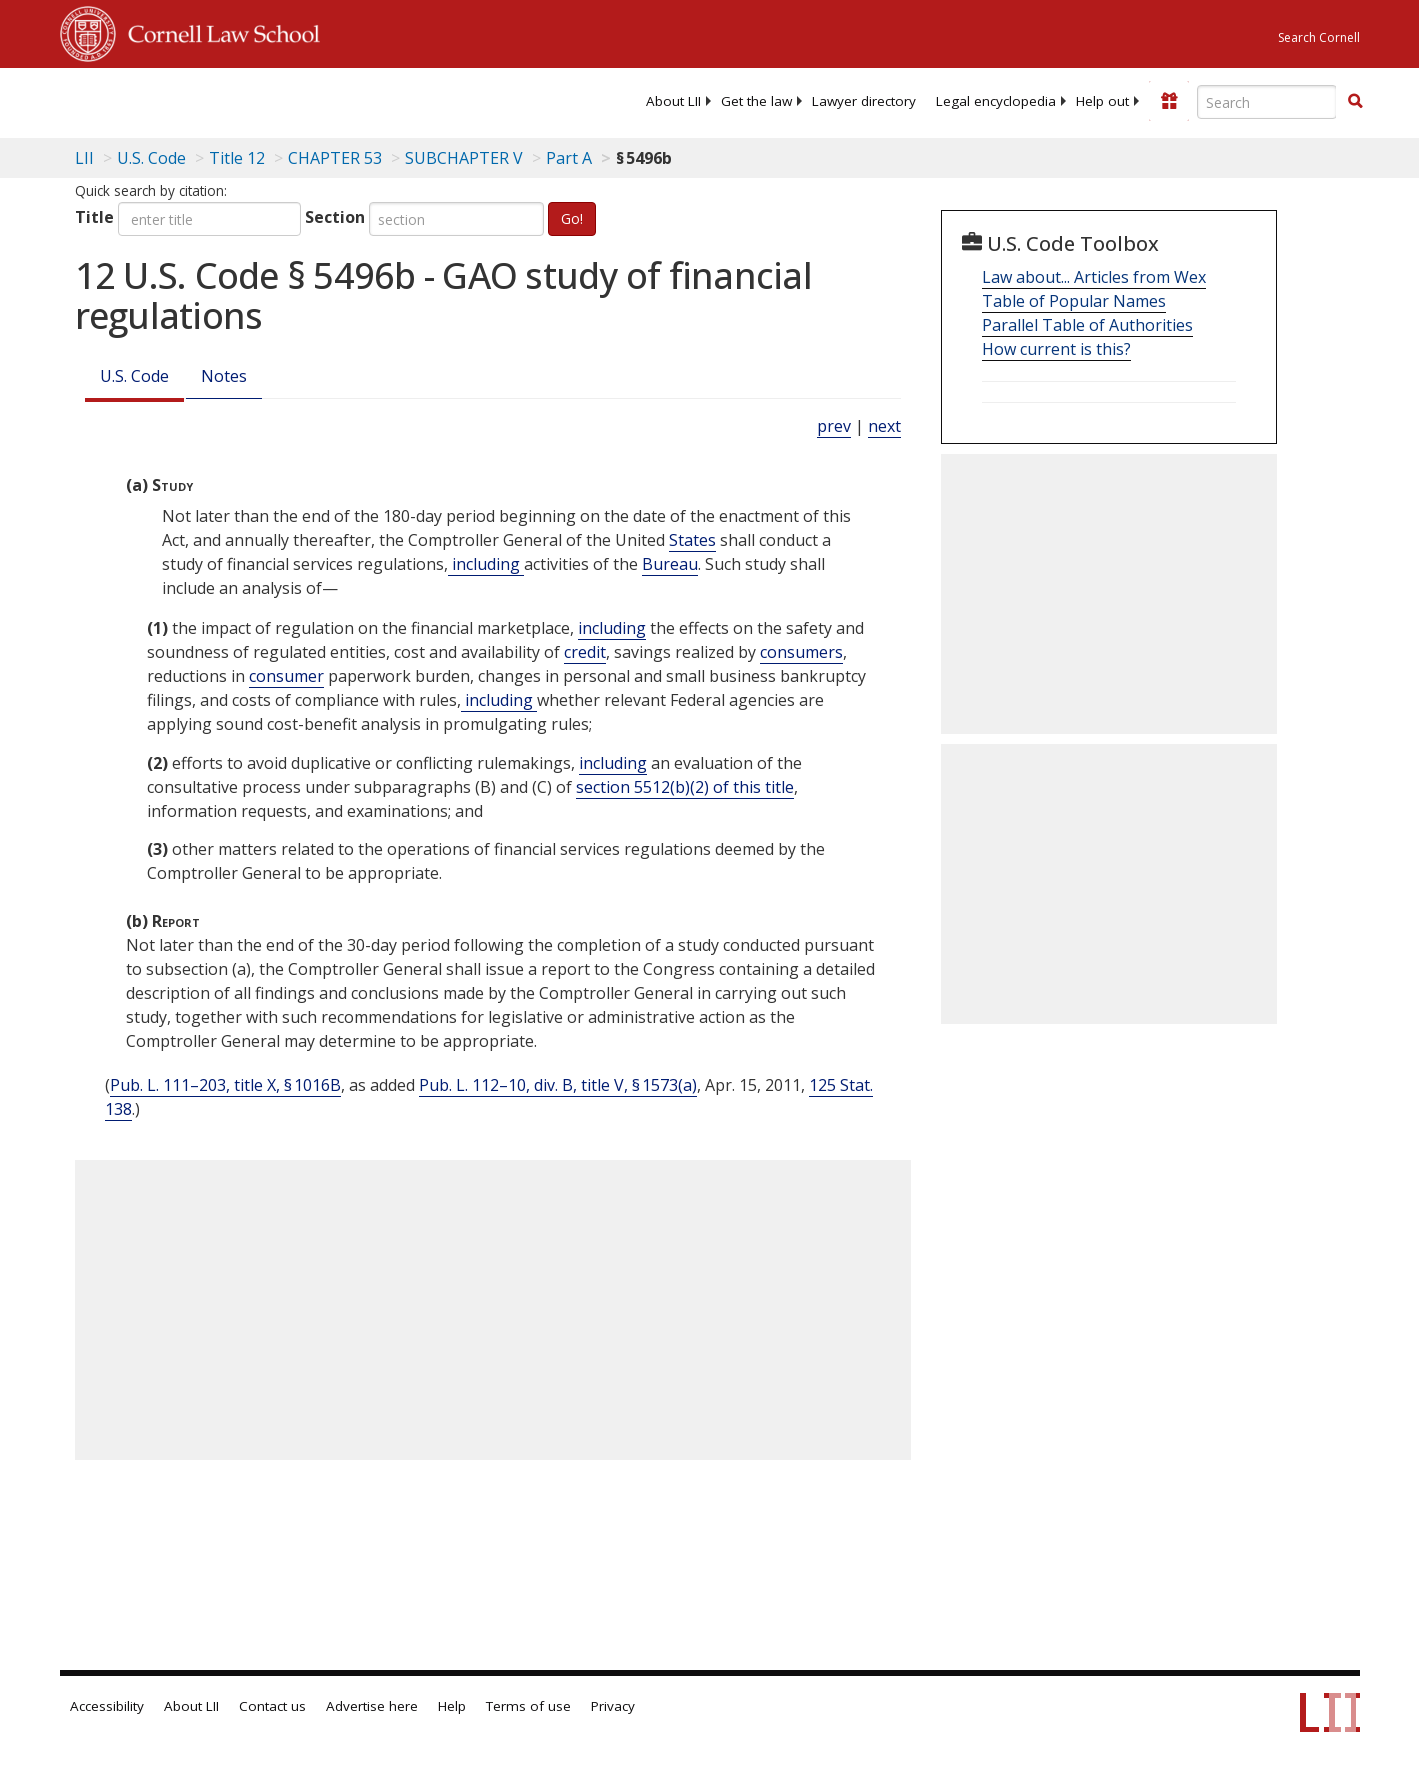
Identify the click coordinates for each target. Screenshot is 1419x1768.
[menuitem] (673, 101)
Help (452, 1706)
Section (335, 217)
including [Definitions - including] (486, 564)
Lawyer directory (864, 101)
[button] (1355, 101)
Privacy (613, 1706)
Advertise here (372, 1706)
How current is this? (1056, 349)
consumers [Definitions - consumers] (801, 652)
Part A (569, 158)
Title (94, 217)
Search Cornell (1319, 37)
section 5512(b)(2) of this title (685, 787)
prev (834, 426)
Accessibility (107, 1706)
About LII (673, 101)
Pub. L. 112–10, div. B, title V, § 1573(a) (558, 1085)
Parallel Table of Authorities (1087, 325)
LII (84, 158)
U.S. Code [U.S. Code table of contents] (151, 158)
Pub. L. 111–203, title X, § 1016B (225, 1085)
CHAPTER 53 (335, 158)
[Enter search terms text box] (1267, 102)
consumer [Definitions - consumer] (286, 676)
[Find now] (1355, 102)
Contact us (272, 1706)
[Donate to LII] (1169, 101)
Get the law (756, 101)
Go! (572, 218)
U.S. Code (134, 376)
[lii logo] (285, 100)
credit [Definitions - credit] (585, 652)
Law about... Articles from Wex (1094, 277)
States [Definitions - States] (692, 540)
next (884, 426)
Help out (1102, 101)
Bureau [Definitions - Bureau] (670, 564)
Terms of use (528, 1706)
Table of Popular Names (1074, 301)
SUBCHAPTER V (464, 158)
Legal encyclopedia (996, 101)
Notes (224, 376)
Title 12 (237, 158)
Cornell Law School (218, 31)
